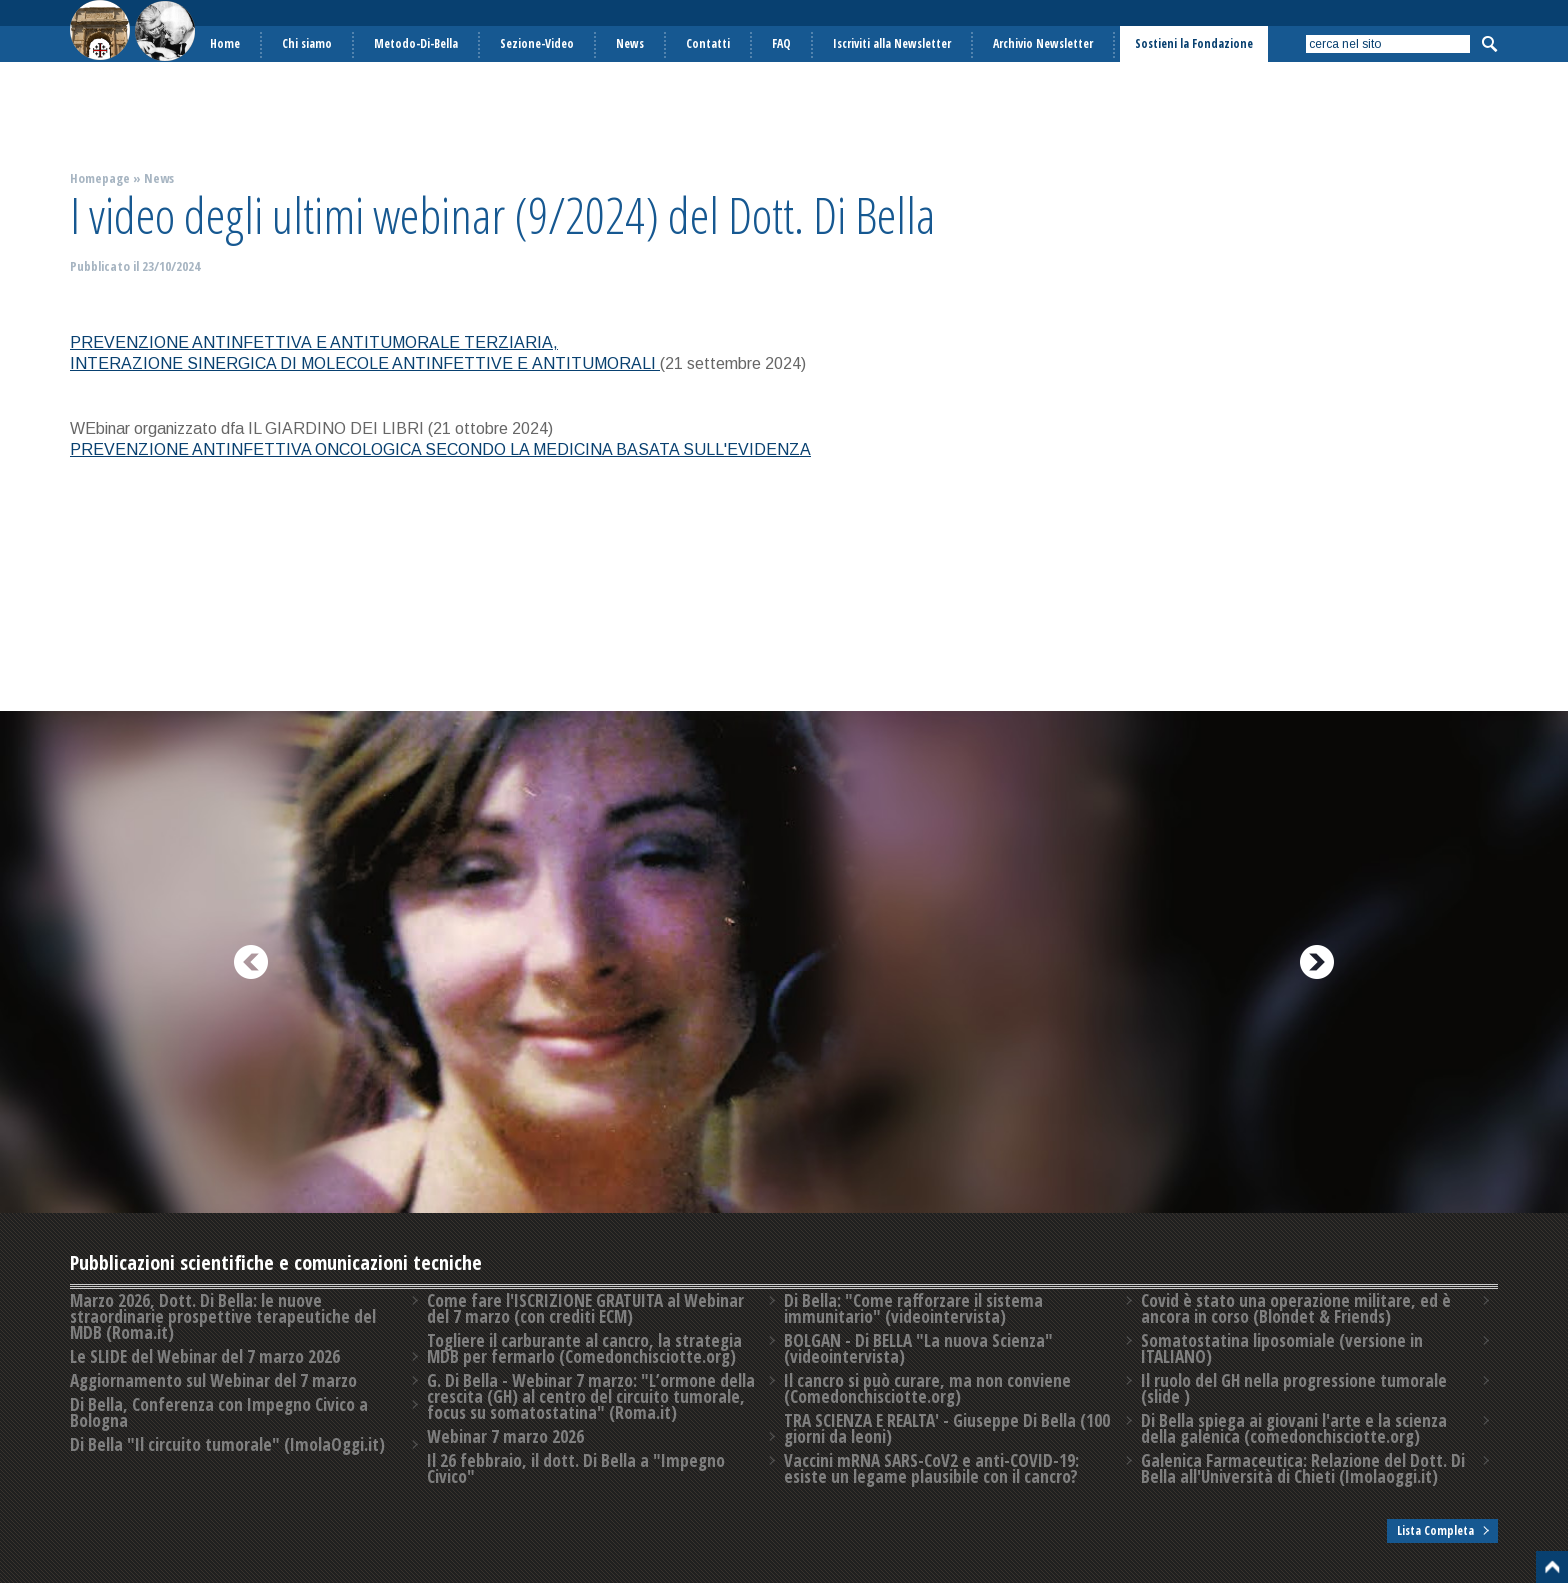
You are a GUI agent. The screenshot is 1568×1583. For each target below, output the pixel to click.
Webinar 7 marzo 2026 (505, 1436)
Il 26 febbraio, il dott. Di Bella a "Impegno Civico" (576, 1468)
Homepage (100, 178)
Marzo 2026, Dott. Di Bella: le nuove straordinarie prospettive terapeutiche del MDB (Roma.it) (223, 1316)
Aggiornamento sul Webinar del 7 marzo (213, 1380)
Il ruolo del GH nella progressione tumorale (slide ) (1294, 1388)
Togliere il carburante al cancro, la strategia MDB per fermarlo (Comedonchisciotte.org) (584, 1348)
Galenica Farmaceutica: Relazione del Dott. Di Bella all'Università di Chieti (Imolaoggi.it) (1303, 1468)
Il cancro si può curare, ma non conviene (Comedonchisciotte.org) (927, 1388)
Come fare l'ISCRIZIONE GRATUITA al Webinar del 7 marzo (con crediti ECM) (585, 1308)
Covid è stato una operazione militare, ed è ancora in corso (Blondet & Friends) (1296, 1308)
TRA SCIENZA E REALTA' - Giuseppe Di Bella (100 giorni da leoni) (947, 1428)
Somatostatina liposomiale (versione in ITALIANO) (1282, 1348)
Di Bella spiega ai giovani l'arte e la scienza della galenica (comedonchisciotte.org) (1294, 1428)
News (159, 178)
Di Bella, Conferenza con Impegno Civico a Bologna (219, 1412)
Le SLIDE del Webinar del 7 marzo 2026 (205, 1356)
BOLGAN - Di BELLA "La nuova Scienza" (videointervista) (918, 1348)
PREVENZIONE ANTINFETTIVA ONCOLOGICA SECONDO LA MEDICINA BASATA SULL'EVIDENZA (440, 449)
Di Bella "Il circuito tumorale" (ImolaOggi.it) (227, 1444)
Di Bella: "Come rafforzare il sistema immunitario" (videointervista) (913, 1308)
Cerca (1489, 44)
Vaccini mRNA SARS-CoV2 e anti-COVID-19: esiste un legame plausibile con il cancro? (931, 1468)
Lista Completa (1435, 1530)
